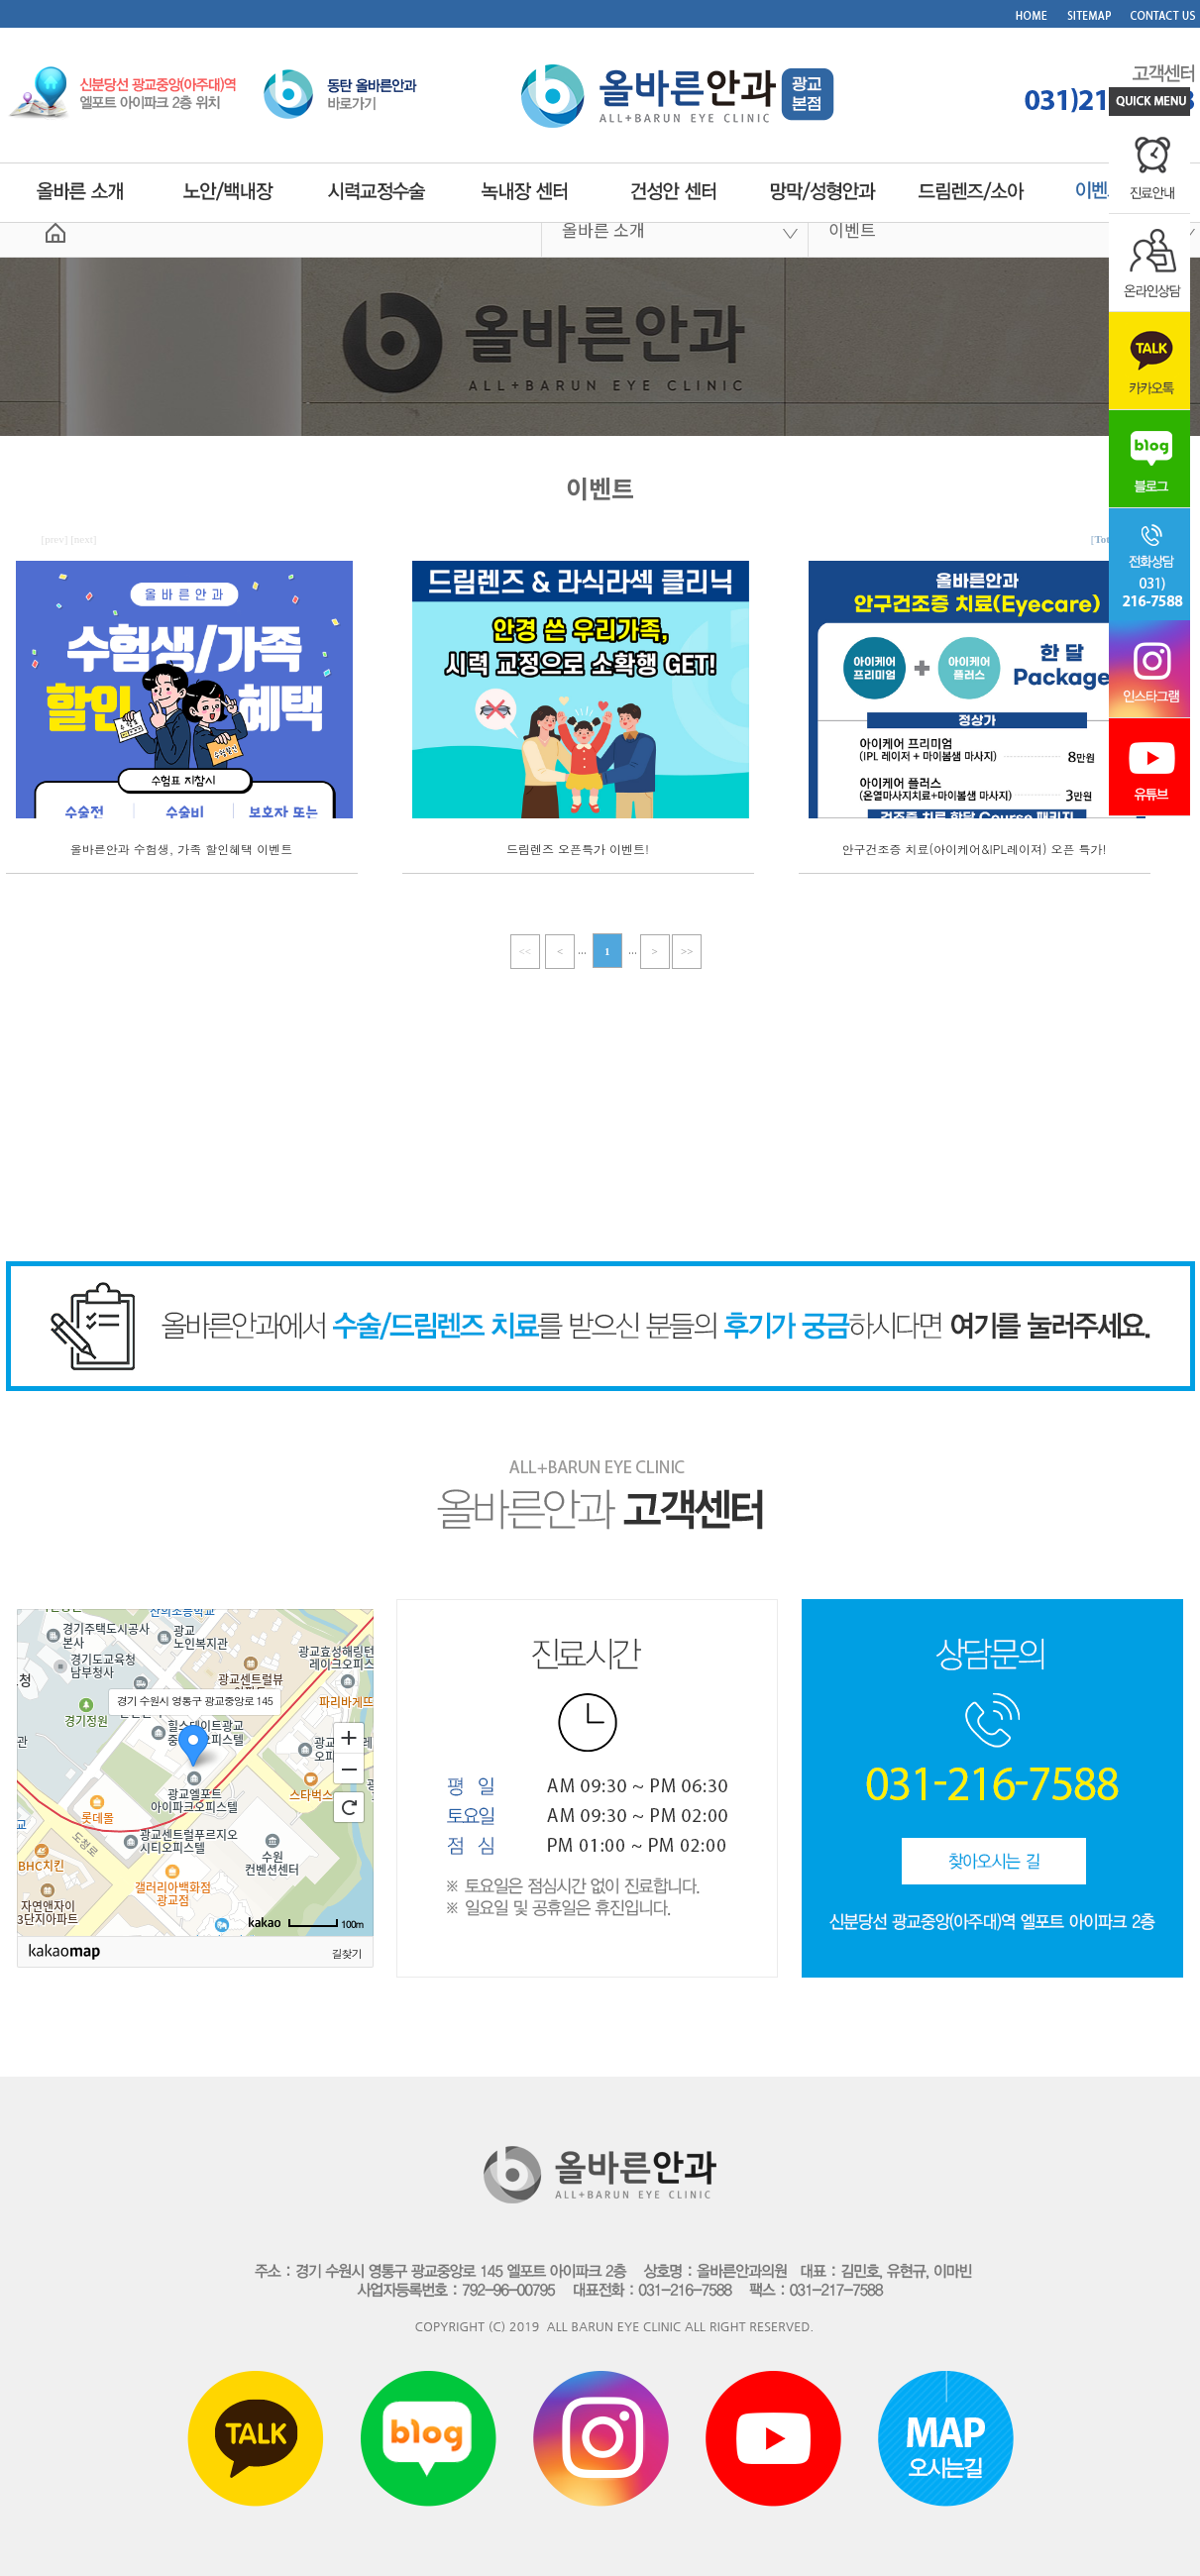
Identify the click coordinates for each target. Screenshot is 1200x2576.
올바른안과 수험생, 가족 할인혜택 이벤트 (181, 848)
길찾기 (347, 1953)
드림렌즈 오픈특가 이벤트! (577, 848)
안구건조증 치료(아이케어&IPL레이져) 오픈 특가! (974, 848)
